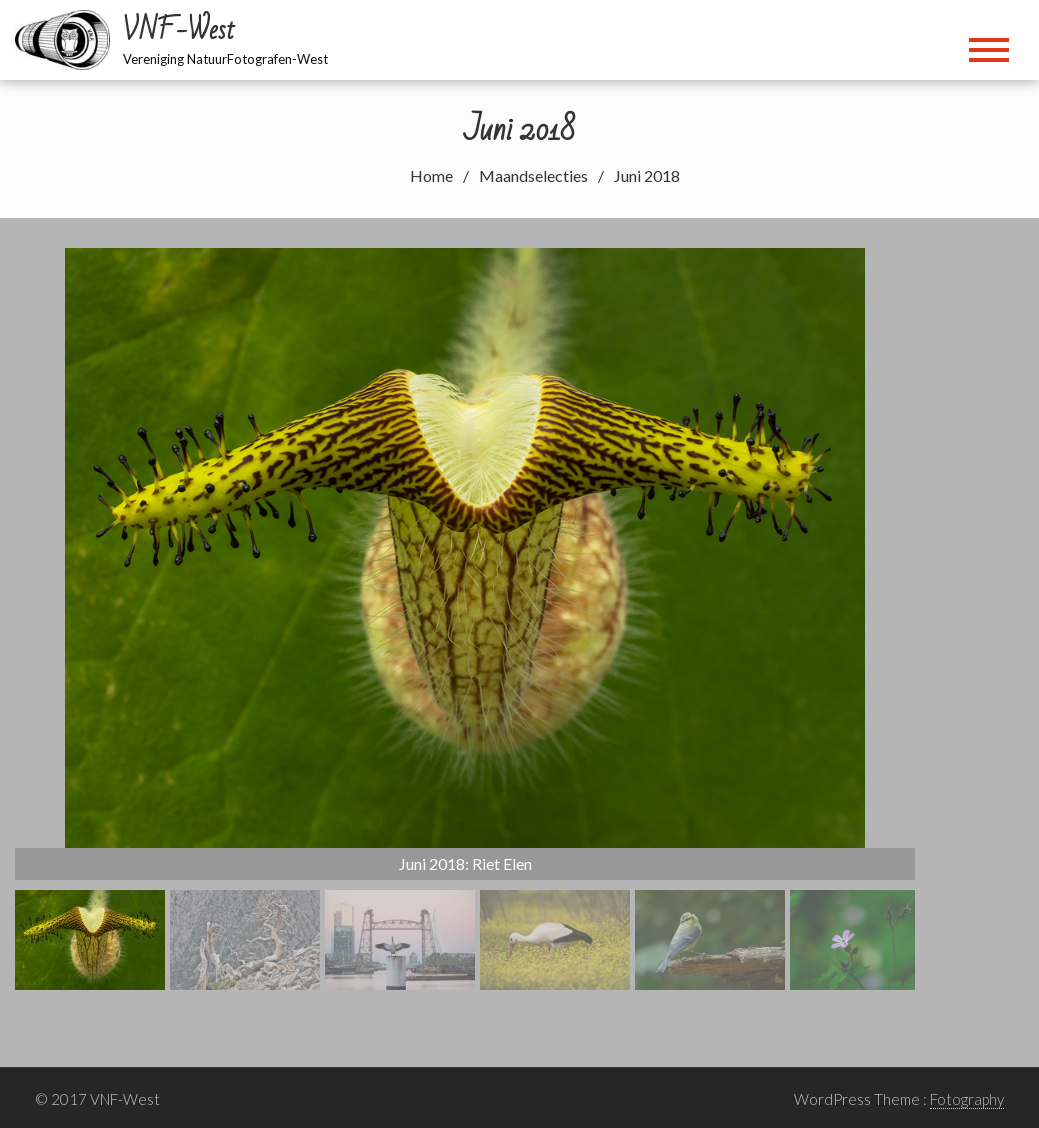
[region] (465, 619)
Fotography (967, 1099)
